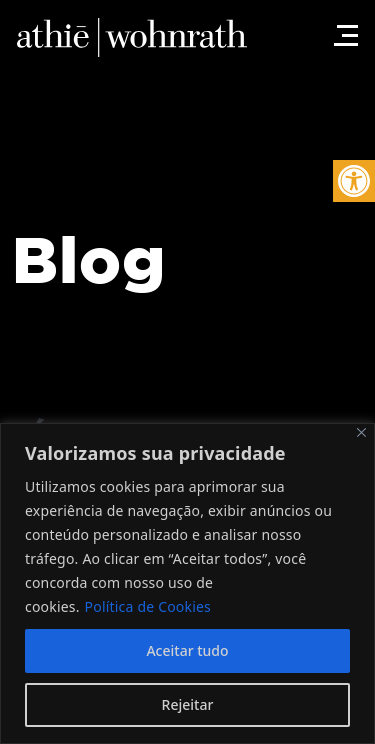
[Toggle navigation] (343, 25)
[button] (354, 181)
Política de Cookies (148, 606)
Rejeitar (188, 704)
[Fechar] (361, 432)
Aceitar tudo (187, 650)
